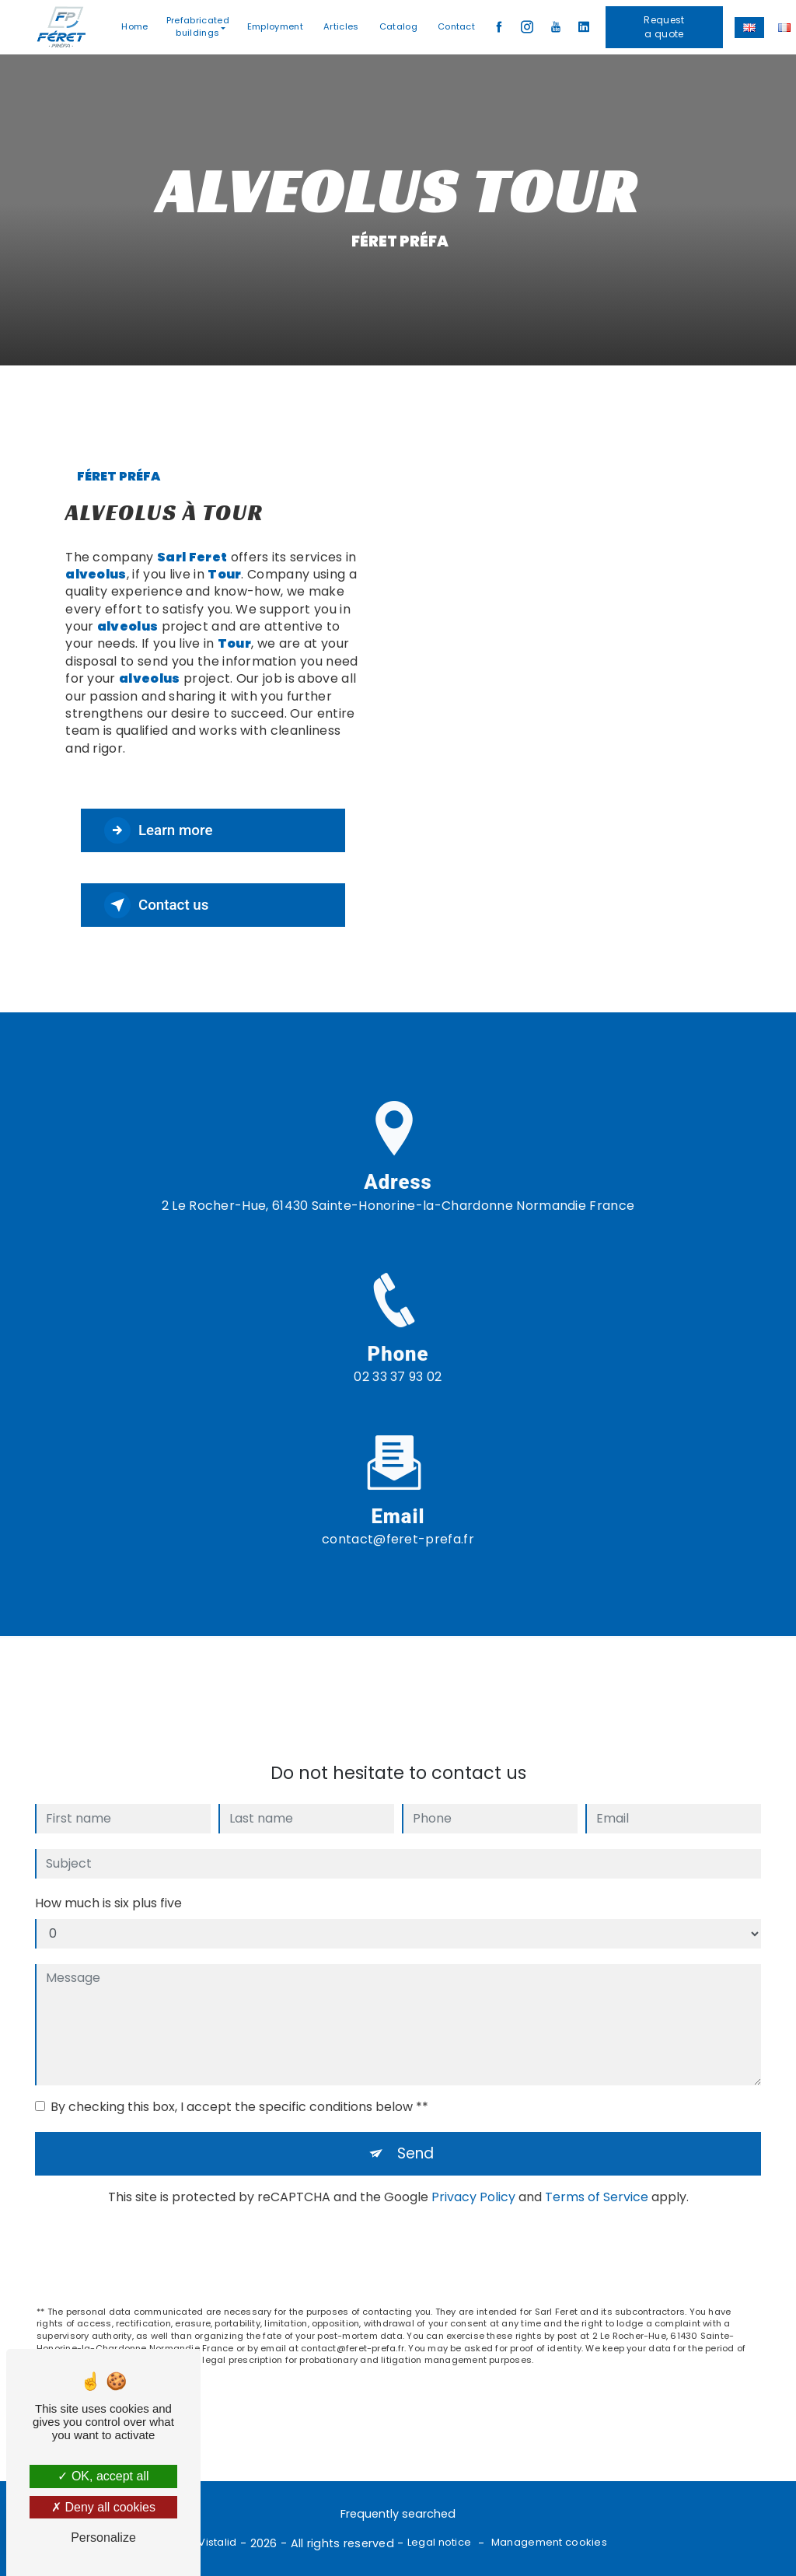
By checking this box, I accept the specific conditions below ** (239, 2089)
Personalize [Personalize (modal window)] (103, 2537)
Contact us (158, 905)
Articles (342, 26)
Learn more (160, 830)
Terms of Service (596, 2179)
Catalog (398, 26)
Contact (456, 26)
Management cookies (549, 2543)
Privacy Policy (473, 2179)
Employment (275, 26)
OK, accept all (103, 2476)
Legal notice (439, 2543)
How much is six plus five (108, 1885)
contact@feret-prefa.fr (398, 1521)
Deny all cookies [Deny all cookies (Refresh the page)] (103, 2507)
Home (135, 26)
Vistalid (217, 2543)
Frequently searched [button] (398, 2514)
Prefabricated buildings (197, 27)
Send (416, 2135)
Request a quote (664, 26)
